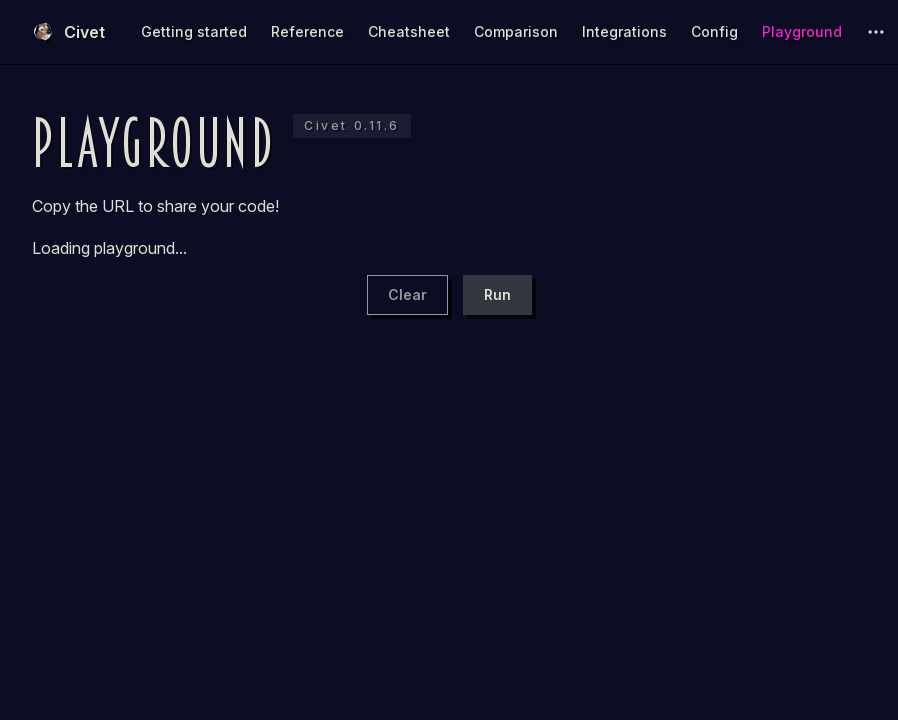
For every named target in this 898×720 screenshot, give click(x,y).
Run (497, 294)
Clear (407, 294)
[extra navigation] (876, 32)
